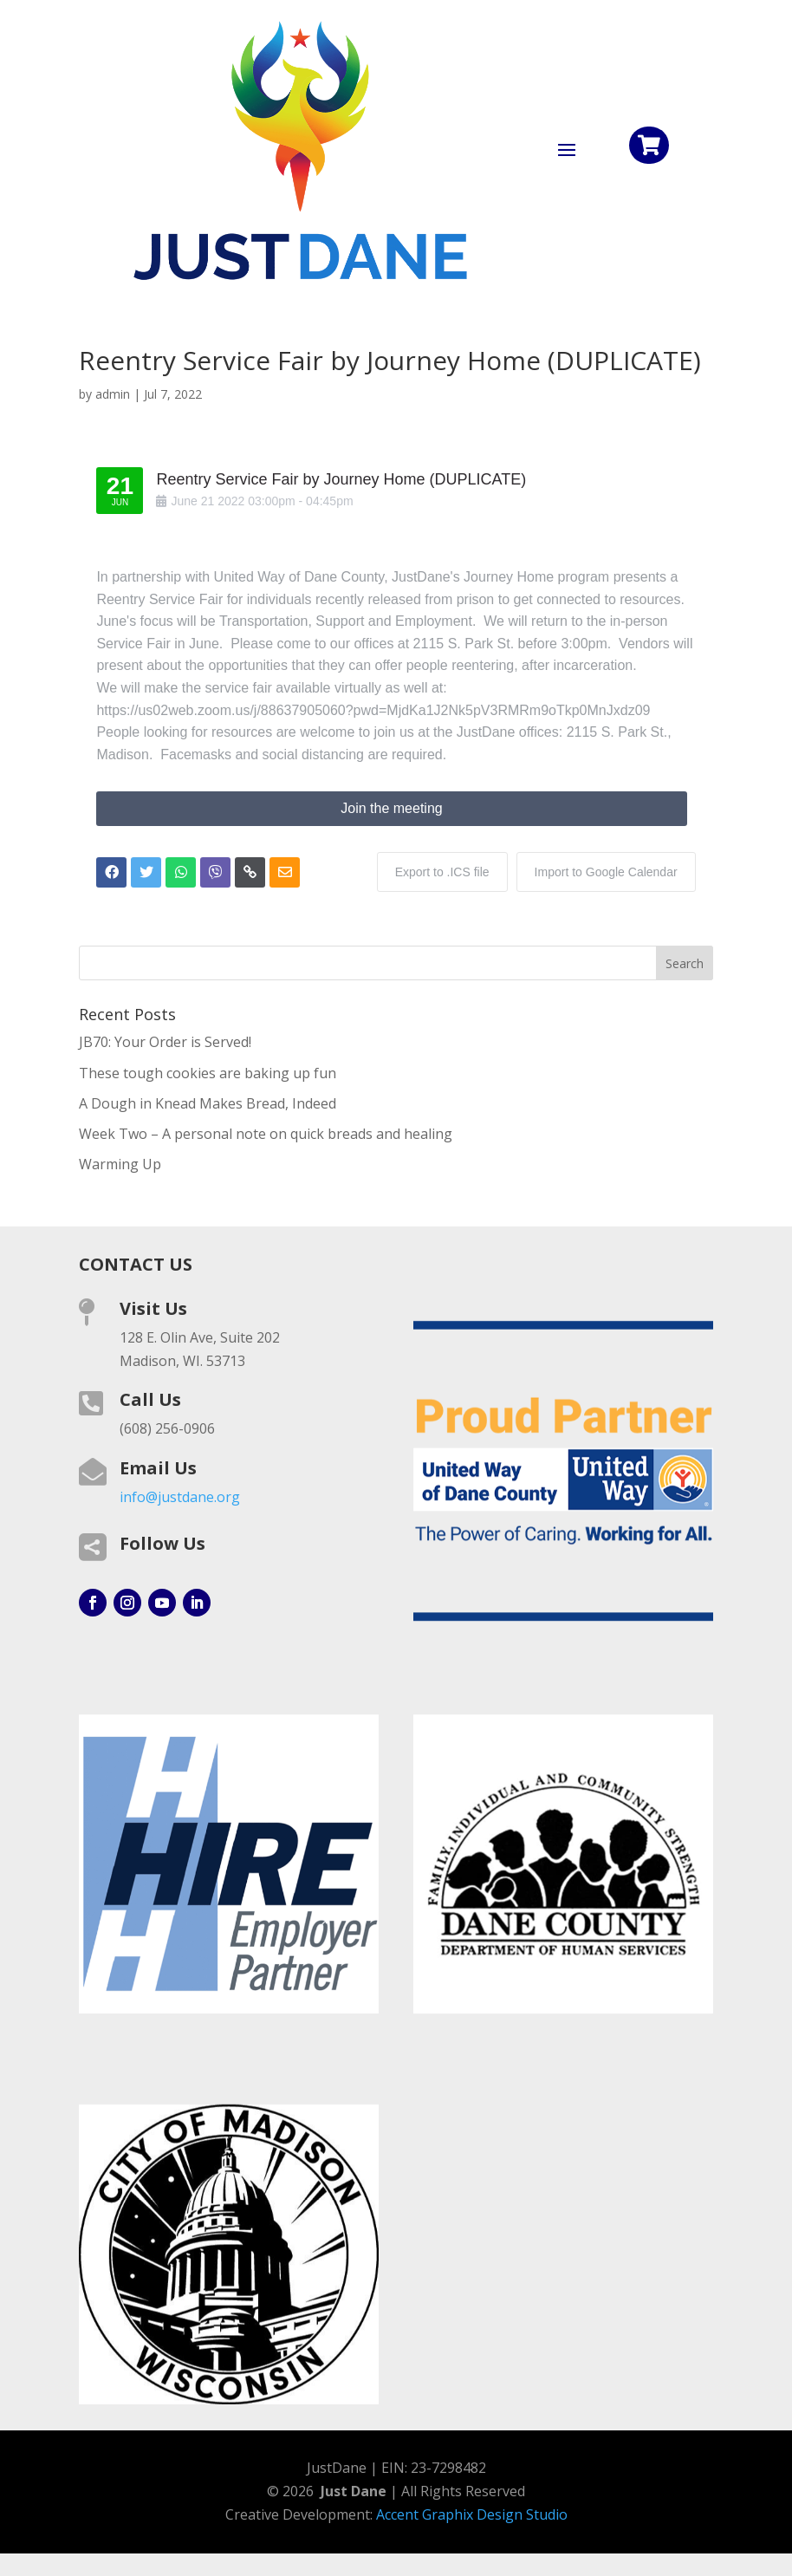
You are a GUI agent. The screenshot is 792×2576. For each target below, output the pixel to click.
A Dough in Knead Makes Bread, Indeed (207, 1103)
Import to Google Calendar (606, 872)
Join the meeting (391, 808)
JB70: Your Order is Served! (165, 1041)
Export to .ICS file (442, 872)
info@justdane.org (180, 1496)
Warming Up (120, 1164)
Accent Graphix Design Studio (472, 2514)
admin (112, 394)
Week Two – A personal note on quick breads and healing (265, 1133)
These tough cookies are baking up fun (207, 1073)
